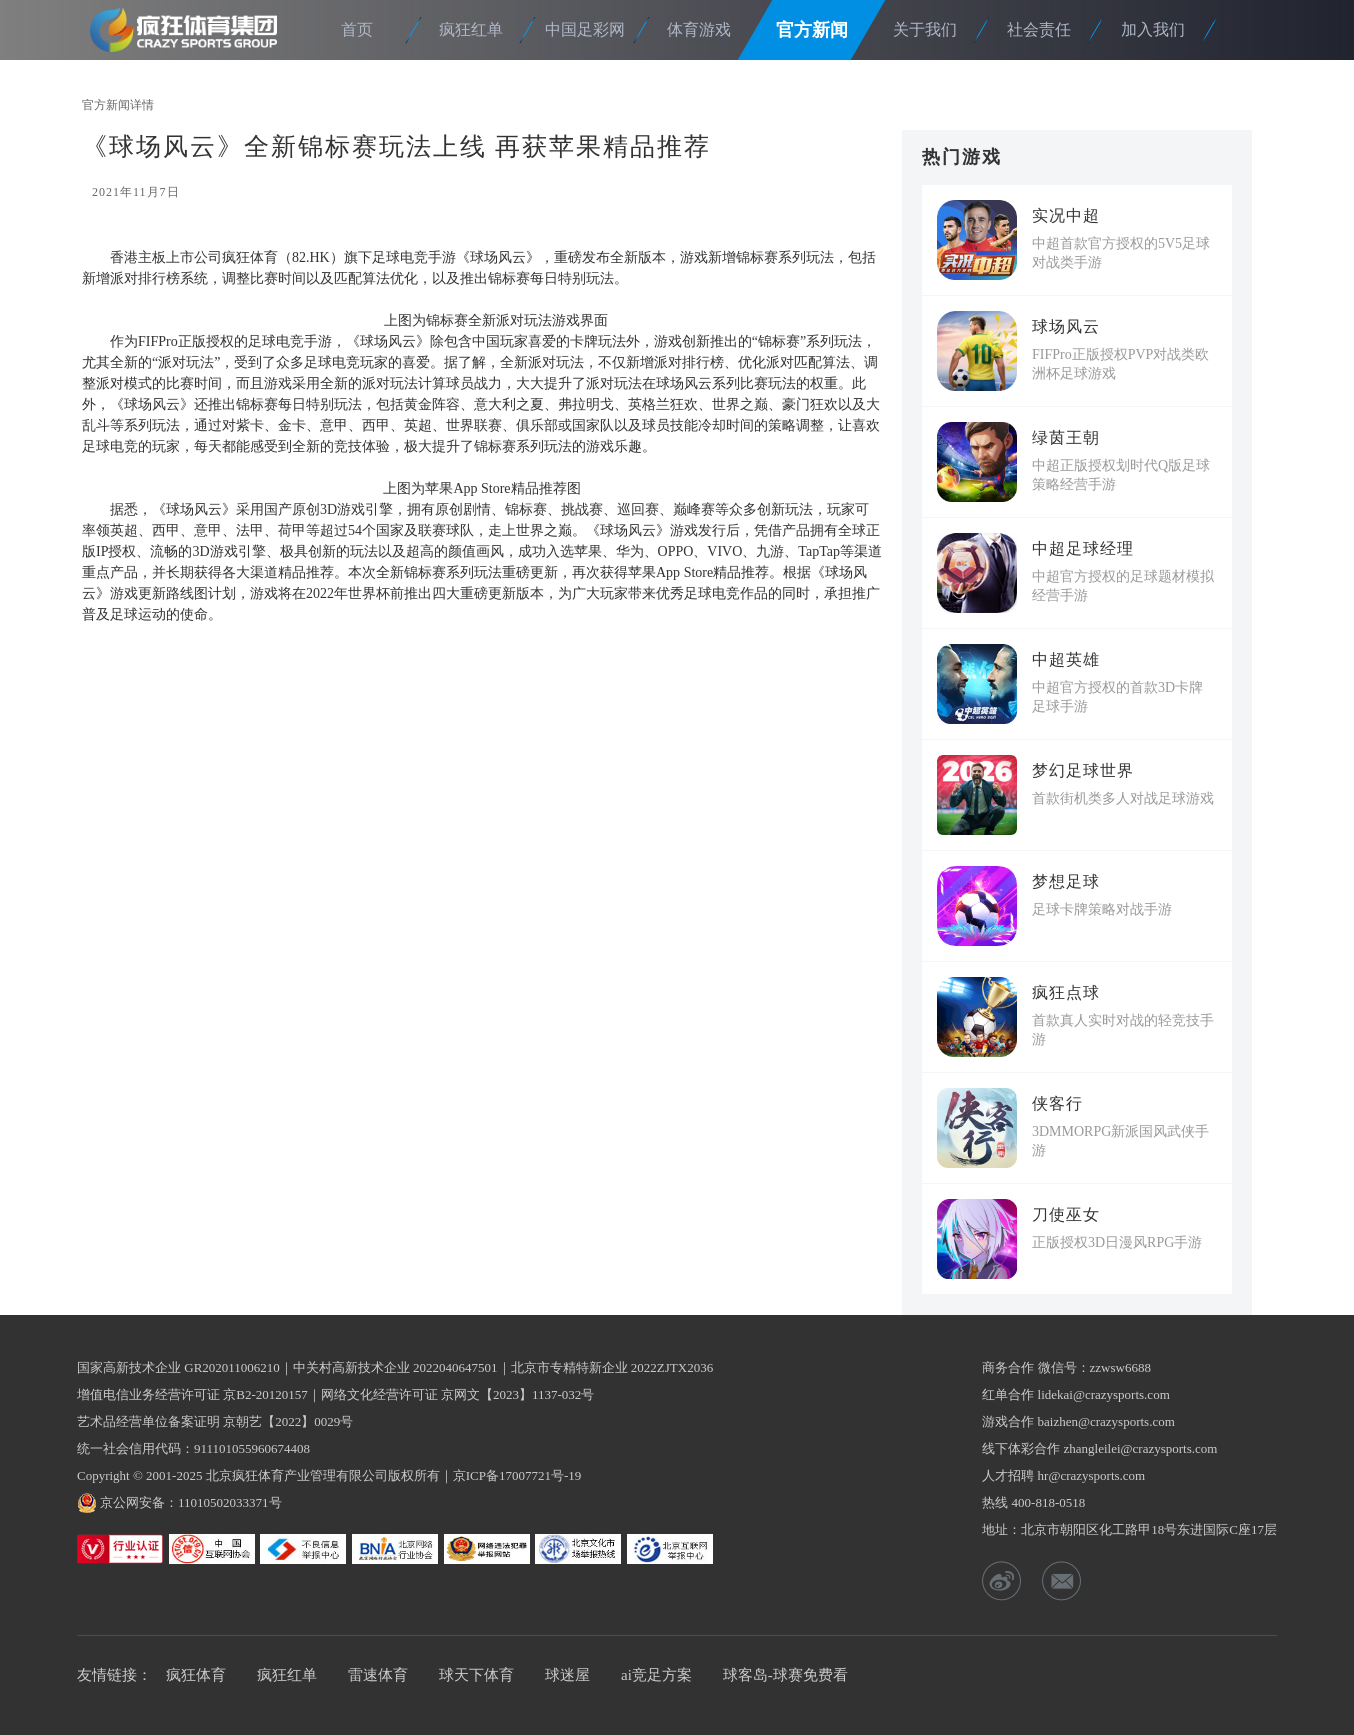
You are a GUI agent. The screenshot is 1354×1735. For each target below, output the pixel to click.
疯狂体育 (190, 29)
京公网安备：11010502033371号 (191, 1502)
